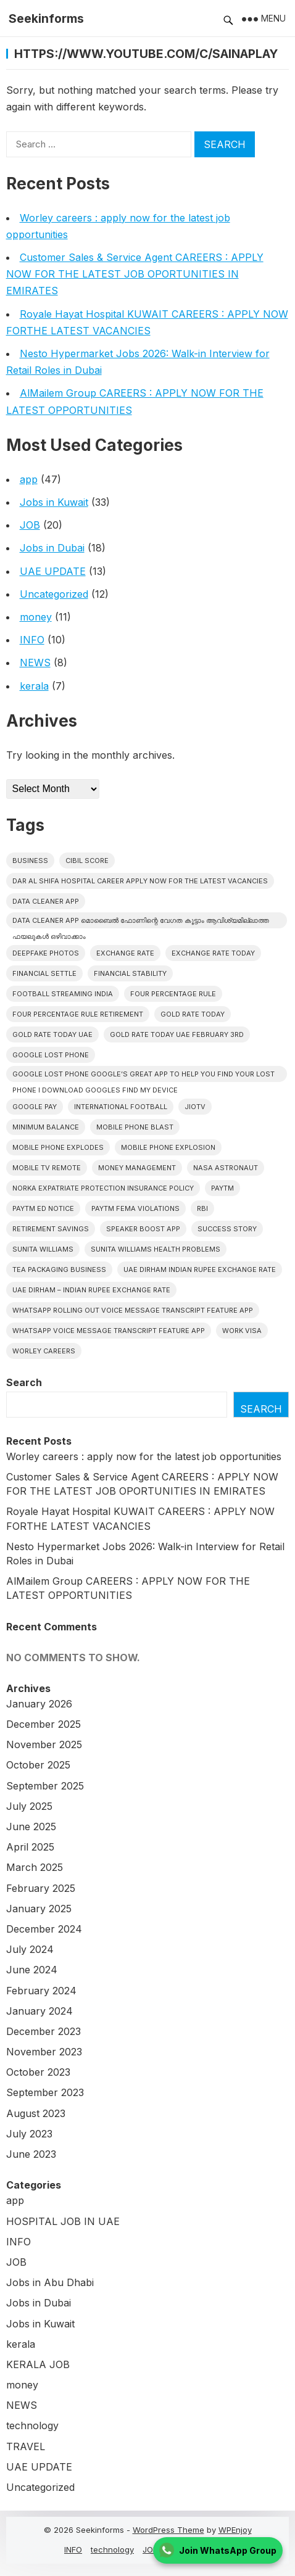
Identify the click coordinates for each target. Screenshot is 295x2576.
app (29, 479)
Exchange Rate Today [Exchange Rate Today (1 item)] (213, 953)
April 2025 (30, 1847)
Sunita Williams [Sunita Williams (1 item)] (42, 1249)
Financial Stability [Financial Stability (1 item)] (130, 973)
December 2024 (44, 1929)
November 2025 (44, 1744)
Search (24, 1382)
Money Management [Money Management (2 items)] (137, 1167)
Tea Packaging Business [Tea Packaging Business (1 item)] (59, 1269)
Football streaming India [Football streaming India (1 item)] (62, 993)
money (36, 617)
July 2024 (30, 1949)
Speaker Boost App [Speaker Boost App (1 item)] (143, 1228)
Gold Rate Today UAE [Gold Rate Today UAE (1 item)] (52, 1034)
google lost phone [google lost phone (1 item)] (50, 1055)
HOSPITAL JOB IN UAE (63, 2221)
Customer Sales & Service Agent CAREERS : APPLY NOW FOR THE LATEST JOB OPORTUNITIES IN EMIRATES (135, 274)
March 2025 (34, 1867)
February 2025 (40, 1888)
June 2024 (31, 1969)
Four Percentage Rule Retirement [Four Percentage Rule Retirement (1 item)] (77, 1014)
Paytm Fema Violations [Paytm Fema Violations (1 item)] (135, 1208)
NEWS (35, 662)
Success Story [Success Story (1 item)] (227, 1228)
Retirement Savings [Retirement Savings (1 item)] (50, 1228)
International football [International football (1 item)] (120, 1106)
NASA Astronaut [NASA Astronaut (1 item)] (225, 1167)
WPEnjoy (235, 2530)
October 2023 (38, 2072)
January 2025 (39, 1908)
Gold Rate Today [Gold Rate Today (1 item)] (192, 1014)
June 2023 (31, 2154)
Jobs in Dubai (52, 548)
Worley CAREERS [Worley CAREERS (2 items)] (43, 1351)
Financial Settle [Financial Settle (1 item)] (44, 973)
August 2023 (35, 2113)
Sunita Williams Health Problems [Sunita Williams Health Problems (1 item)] (155, 1249)
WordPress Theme (168, 2530)
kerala (34, 686)
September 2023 (45, 2092)
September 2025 (45, 1786)
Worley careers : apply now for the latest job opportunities (143, 1456)
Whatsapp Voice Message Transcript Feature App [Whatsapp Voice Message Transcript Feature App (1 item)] (108, 1330)
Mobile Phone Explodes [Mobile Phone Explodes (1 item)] (58, 1147)
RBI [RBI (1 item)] (202, 1208)
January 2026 (39, 1704)
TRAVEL (25, 2446)
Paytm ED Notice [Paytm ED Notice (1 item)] (43, 1208)
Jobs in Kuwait (54, 502)
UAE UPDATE (53, 571)
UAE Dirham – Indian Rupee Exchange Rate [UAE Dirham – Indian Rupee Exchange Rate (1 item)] (91, 1290)
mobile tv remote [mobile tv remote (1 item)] (46, 1167)
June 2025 (31, 1826)
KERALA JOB (38, 2364)
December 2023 (43, 2031)
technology (32, 2425)
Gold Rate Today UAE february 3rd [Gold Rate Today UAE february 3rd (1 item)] (177, 1034)
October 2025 (38, 1765)
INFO (32, 640)
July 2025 (29, 1806)
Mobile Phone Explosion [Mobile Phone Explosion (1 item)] (168, 1147)
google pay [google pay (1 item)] (34, 1106)
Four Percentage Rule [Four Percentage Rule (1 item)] (173, 993)
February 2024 (41, 1990)
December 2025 (43, 1724)
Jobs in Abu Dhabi (50, 2282)
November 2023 (44, 2052)
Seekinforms (46, 18)
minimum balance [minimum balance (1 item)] (45, 1127)
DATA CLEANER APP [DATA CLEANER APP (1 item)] (45, 901)
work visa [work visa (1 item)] (242, 1330)
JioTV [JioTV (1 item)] (195, 1106)
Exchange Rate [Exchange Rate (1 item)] (125, 953)
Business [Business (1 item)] (30, 860)
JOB (30, 525)
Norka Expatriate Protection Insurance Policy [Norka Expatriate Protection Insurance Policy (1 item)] (103, 1188)
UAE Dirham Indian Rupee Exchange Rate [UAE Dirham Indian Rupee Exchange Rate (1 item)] (199, 1269)
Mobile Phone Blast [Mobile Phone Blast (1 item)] (134, 1127)
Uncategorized (54, 594)
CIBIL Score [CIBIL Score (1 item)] (87, 860)
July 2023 (29, 2134)
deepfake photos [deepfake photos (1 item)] (45, 953)
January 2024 (39, 2011)
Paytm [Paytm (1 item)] (222, 1188)
